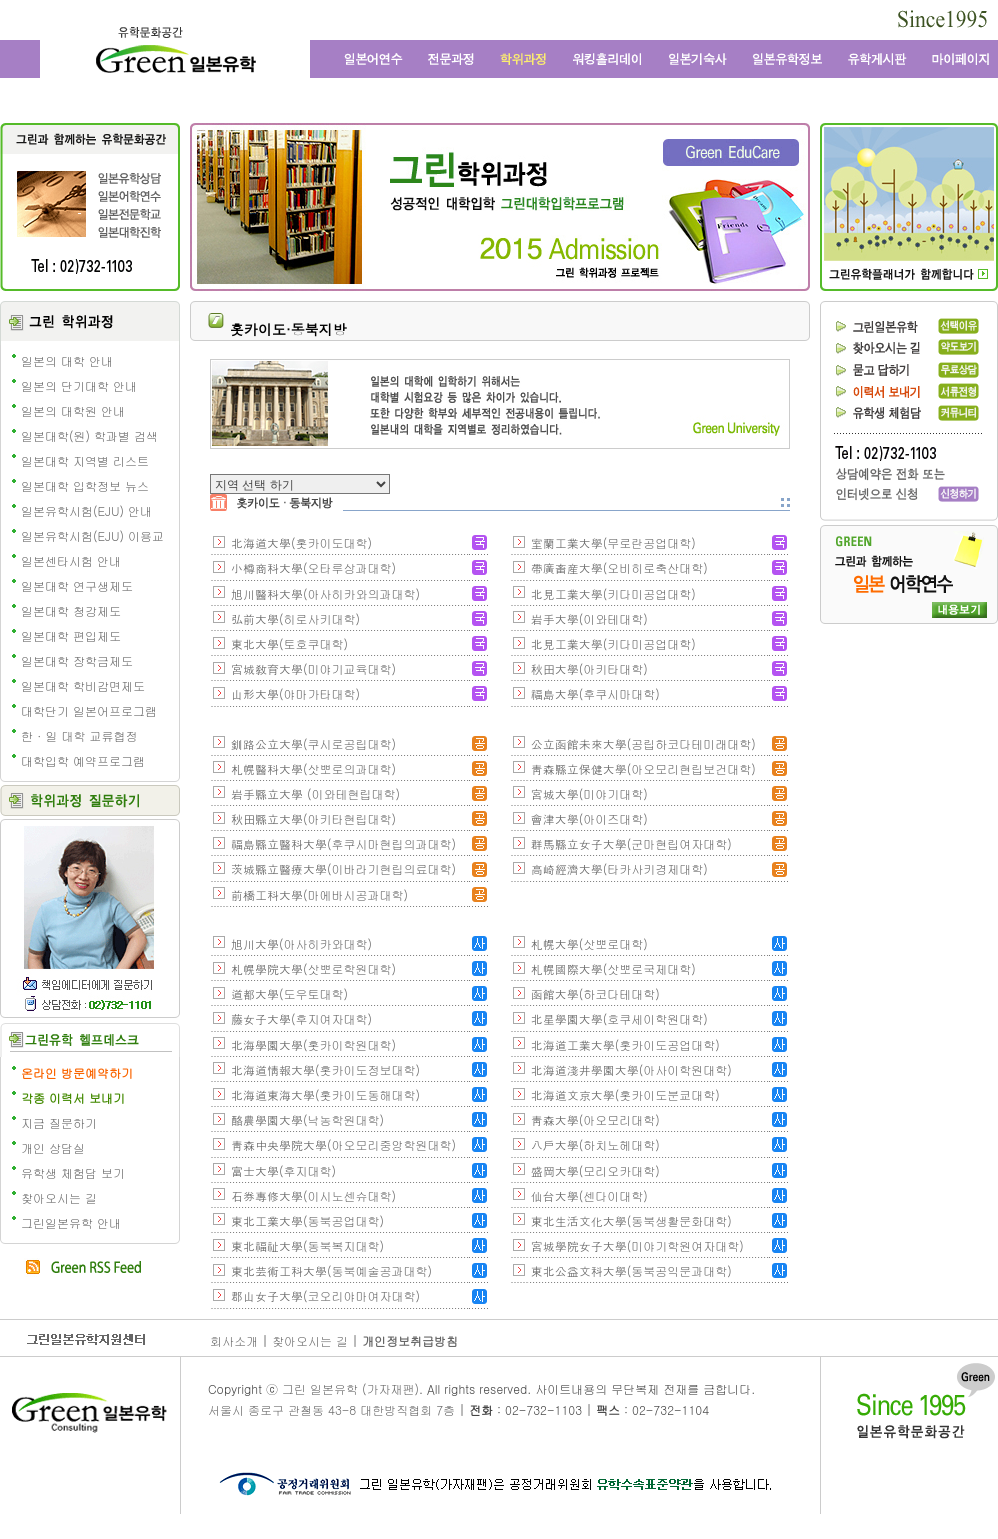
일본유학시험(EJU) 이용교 (92, 535)
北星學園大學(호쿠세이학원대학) (619, 1018)
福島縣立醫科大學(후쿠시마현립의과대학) (343, 843)
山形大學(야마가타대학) (295, 693)
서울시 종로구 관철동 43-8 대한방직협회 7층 (331, 1409)
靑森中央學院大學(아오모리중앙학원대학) (343, 1144)
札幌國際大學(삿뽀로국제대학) (613, 968)
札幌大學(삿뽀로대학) (589, 943)
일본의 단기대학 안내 (79, 385)
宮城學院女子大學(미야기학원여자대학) (637, 1245)
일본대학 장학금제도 (77, 660)
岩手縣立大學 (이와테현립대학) (315, 793)
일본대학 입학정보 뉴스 (85, 485)
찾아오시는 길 (59, 1197)
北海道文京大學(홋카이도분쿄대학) (625, 1094)
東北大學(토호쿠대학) (289, 643)
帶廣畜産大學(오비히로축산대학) (619, 567)
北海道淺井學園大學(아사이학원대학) (631, 1069)
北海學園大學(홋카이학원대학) (313, 1044)
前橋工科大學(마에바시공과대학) (319, 894)
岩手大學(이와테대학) (589, 618)
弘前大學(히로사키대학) (295, 618)
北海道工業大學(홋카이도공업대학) (625, 1044)
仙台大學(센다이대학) (589, 1195)
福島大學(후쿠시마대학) (595, 693)
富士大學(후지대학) (283, 1170)
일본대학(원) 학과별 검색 (89, 435)
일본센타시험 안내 (71, 560)
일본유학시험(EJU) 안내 (86, 510)
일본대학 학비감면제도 (83, 685)
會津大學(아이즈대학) (589, 818)
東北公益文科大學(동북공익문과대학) (631, 1270)
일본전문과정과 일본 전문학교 (451, 59)
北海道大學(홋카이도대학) (301, 542)
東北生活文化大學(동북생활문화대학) (631, 1220)
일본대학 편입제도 (71, 635)
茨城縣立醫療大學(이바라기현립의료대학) (343, 868)
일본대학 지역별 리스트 (85, 460)
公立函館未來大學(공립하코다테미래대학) (643, 743)
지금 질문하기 (59, 1122)
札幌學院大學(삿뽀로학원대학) (313, 968)
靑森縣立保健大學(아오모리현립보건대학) (643, 768)
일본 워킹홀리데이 (607, 59)
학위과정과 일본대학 (524, 59)
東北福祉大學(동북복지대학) (307, 1245)
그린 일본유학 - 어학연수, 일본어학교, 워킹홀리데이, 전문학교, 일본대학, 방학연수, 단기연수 (175, 52)
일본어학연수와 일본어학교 (372, 59)
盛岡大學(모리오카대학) (595, 1170)
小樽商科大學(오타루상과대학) (313, 567)
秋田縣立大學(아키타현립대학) (313, 818)
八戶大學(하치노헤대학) (595, 1144)
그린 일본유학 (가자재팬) (350, 1388)
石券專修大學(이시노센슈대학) (313, 1195)
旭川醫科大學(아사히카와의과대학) (325, 593)
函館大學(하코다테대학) (595, 993)
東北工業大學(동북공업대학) (307, 1220)
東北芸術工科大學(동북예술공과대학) (331, 1270)
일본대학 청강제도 (71, 610)
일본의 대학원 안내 (73, 410)
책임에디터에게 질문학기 (87, 983)
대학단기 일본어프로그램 (89, 710)
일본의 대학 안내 (67, 360)
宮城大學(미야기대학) (589, 793)
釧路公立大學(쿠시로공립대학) (313, 743)
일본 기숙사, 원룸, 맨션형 (696, 59)
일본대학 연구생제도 (77, 585)
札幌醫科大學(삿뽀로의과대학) (313, 768)
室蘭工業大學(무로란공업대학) (613, 542)
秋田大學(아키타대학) (589, 668)
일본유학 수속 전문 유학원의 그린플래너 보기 (908, 274)
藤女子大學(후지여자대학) (301, 1018)
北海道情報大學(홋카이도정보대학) (325, 1069)
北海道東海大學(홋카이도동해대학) (325, 1094)
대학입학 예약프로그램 (83, 760)
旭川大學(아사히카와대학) (301, 943)
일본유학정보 (787, 59)
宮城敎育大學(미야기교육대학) (313, 668)
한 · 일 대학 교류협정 (79, 735)
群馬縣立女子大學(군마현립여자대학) (631, 843)
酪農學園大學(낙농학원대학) (307, 1119)
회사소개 (234, 1340)
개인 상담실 (53, 1147)
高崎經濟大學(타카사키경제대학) (619, 868)
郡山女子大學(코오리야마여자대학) (325, 1295)
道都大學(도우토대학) (289, 993)
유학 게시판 (877, 59)
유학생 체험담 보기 (73, 1172)
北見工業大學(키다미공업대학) (613, 593)
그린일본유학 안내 (71, 1222)
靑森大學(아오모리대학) (595, 1119)
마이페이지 (959, 59)
